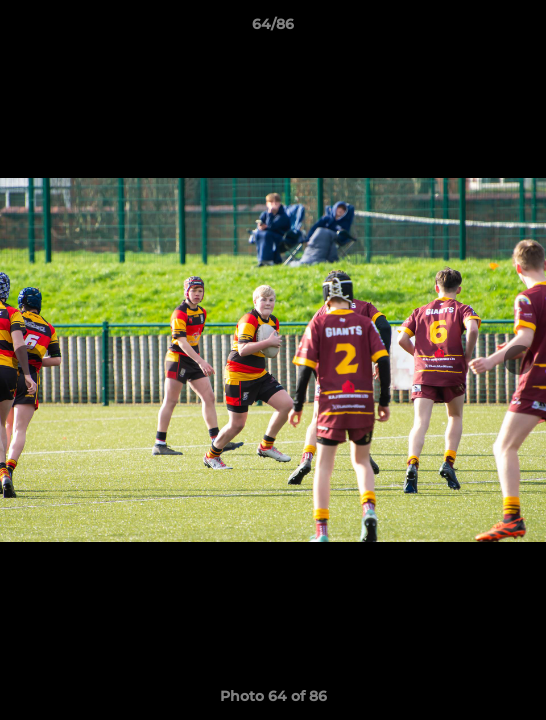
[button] (522, 29)
